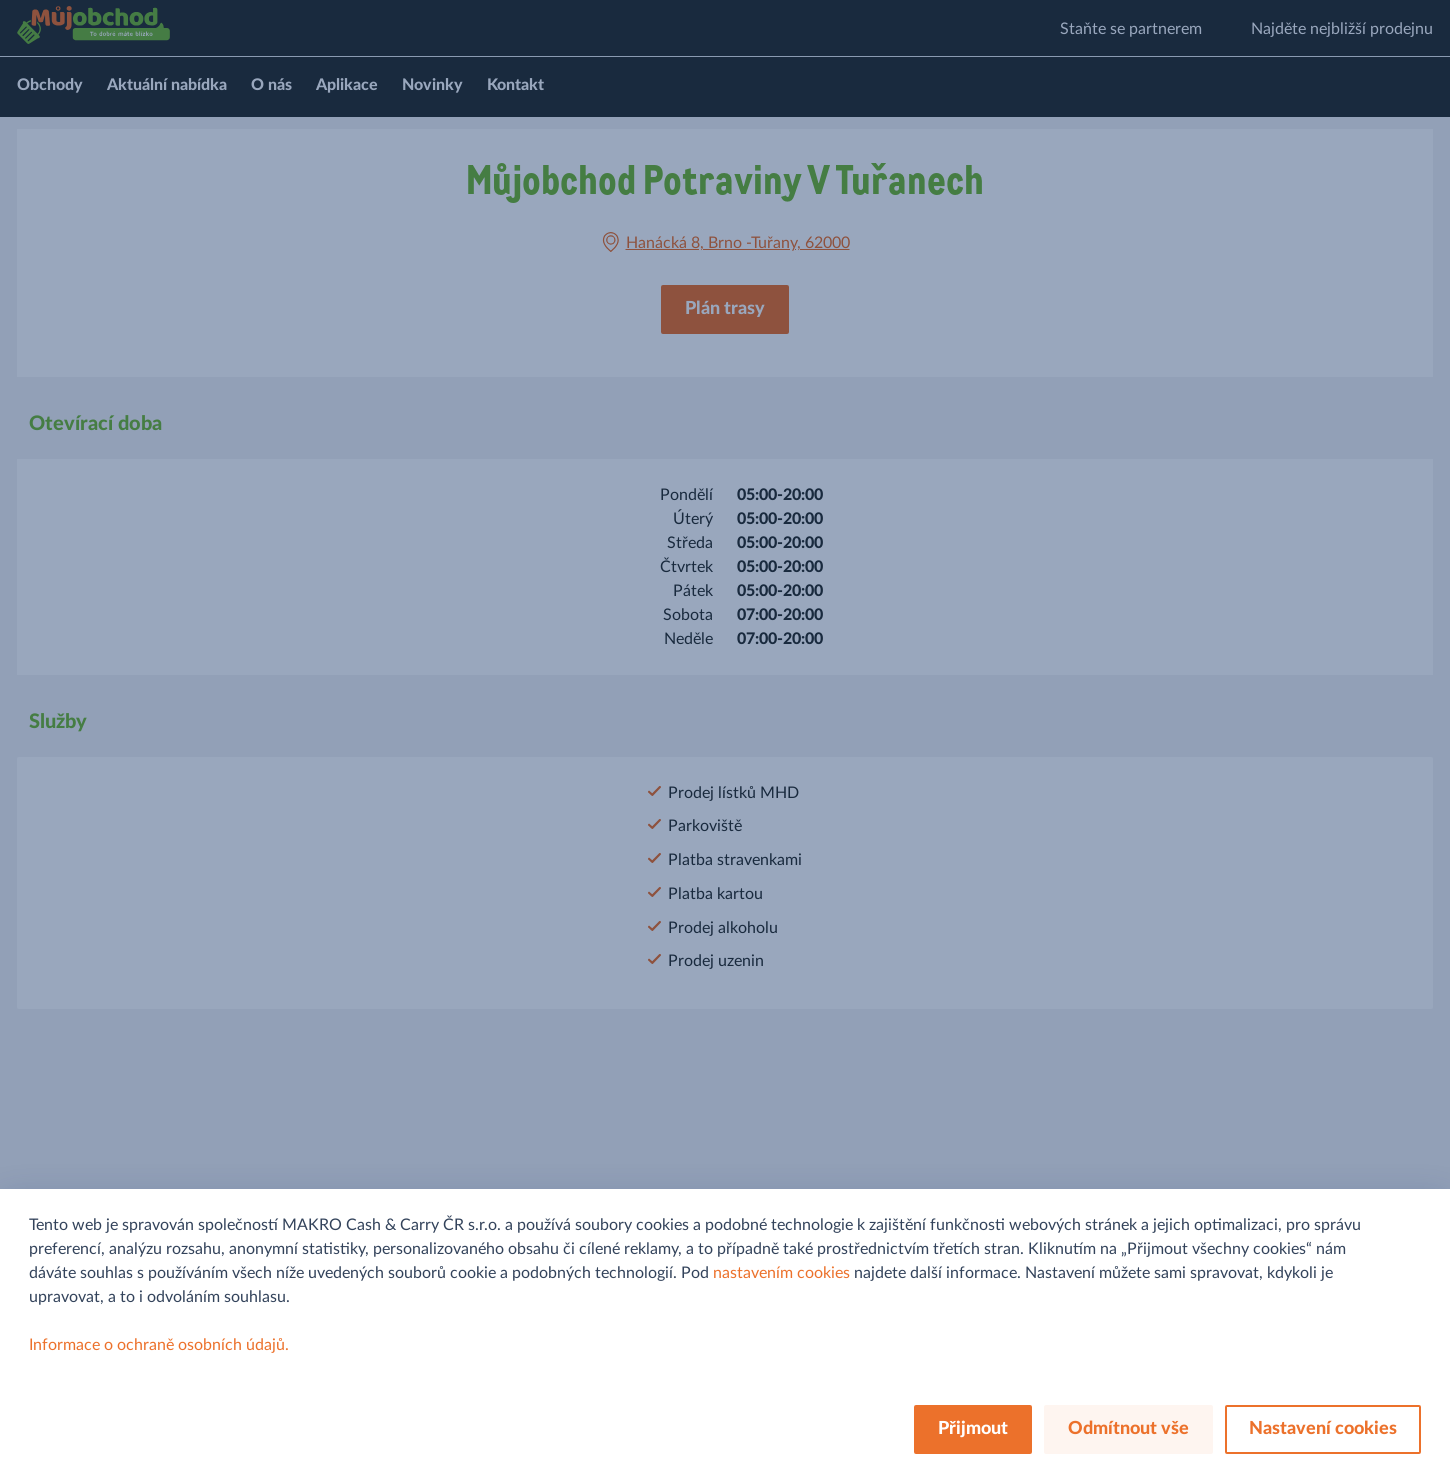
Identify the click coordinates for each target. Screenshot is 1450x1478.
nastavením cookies (781, 1273)
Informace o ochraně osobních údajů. (159, 1345)
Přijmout (973, 1429)
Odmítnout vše (1128, 1429)
